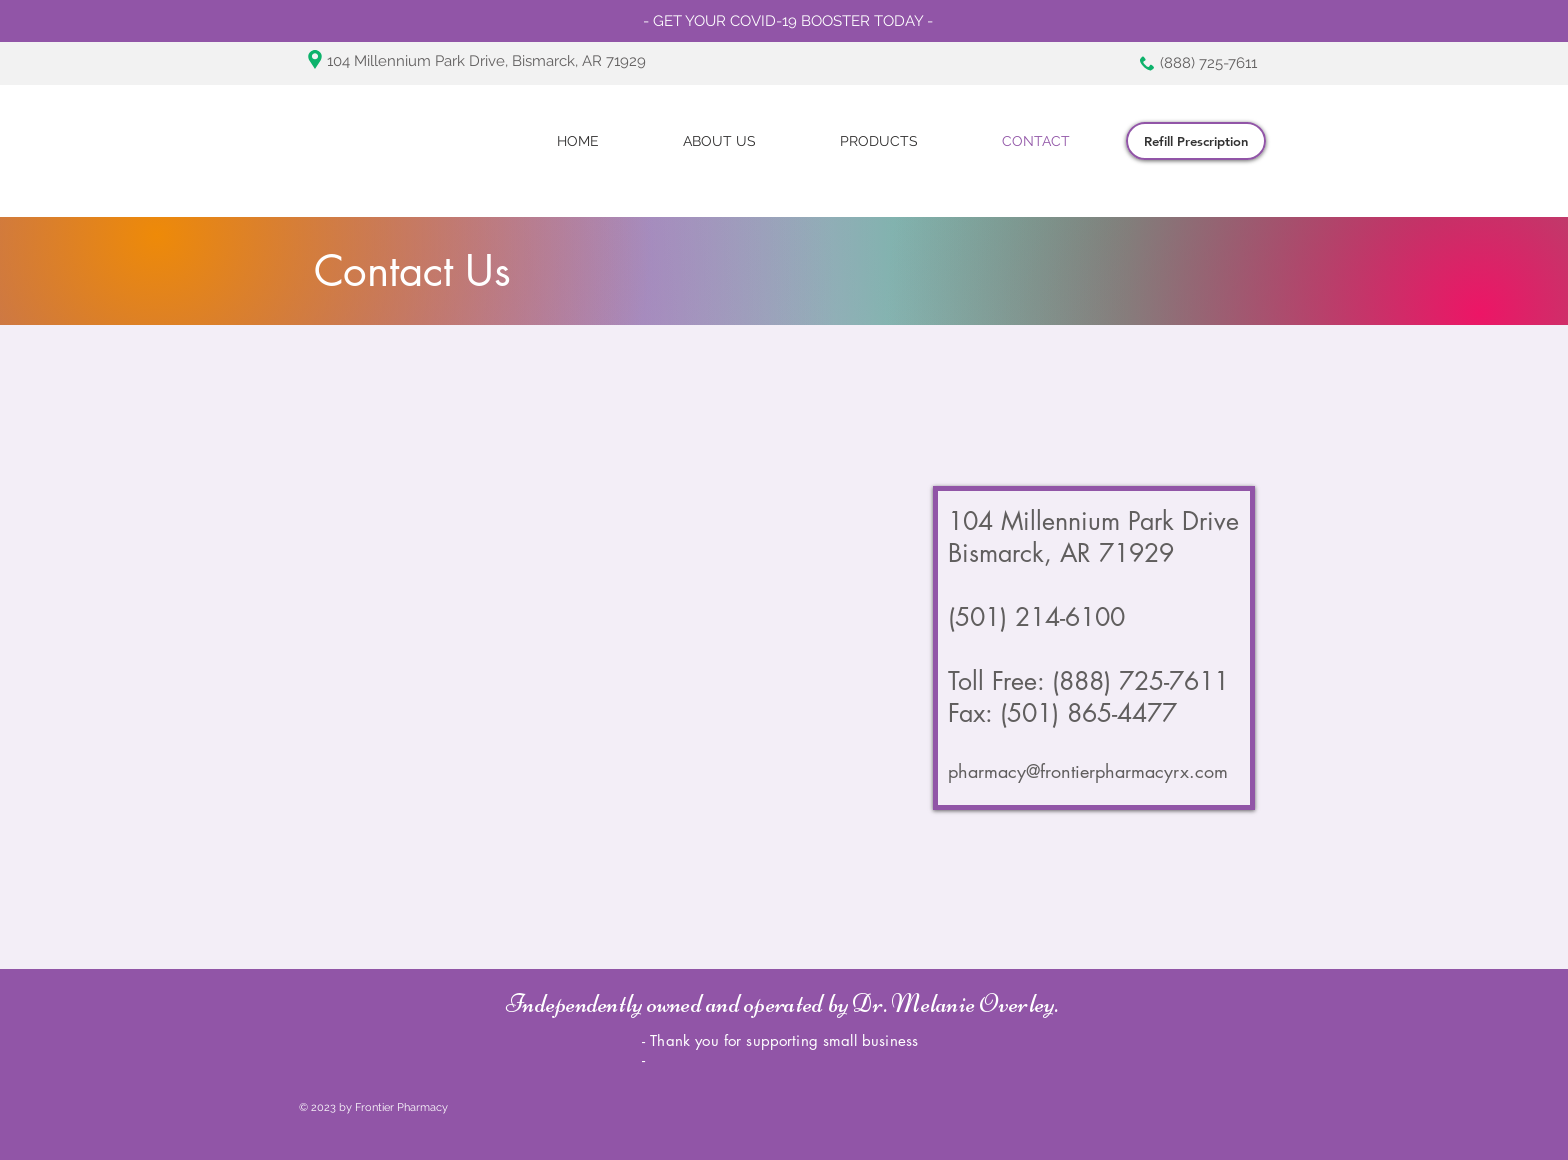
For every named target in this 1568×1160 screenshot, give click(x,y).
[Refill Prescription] (1196, 141)
